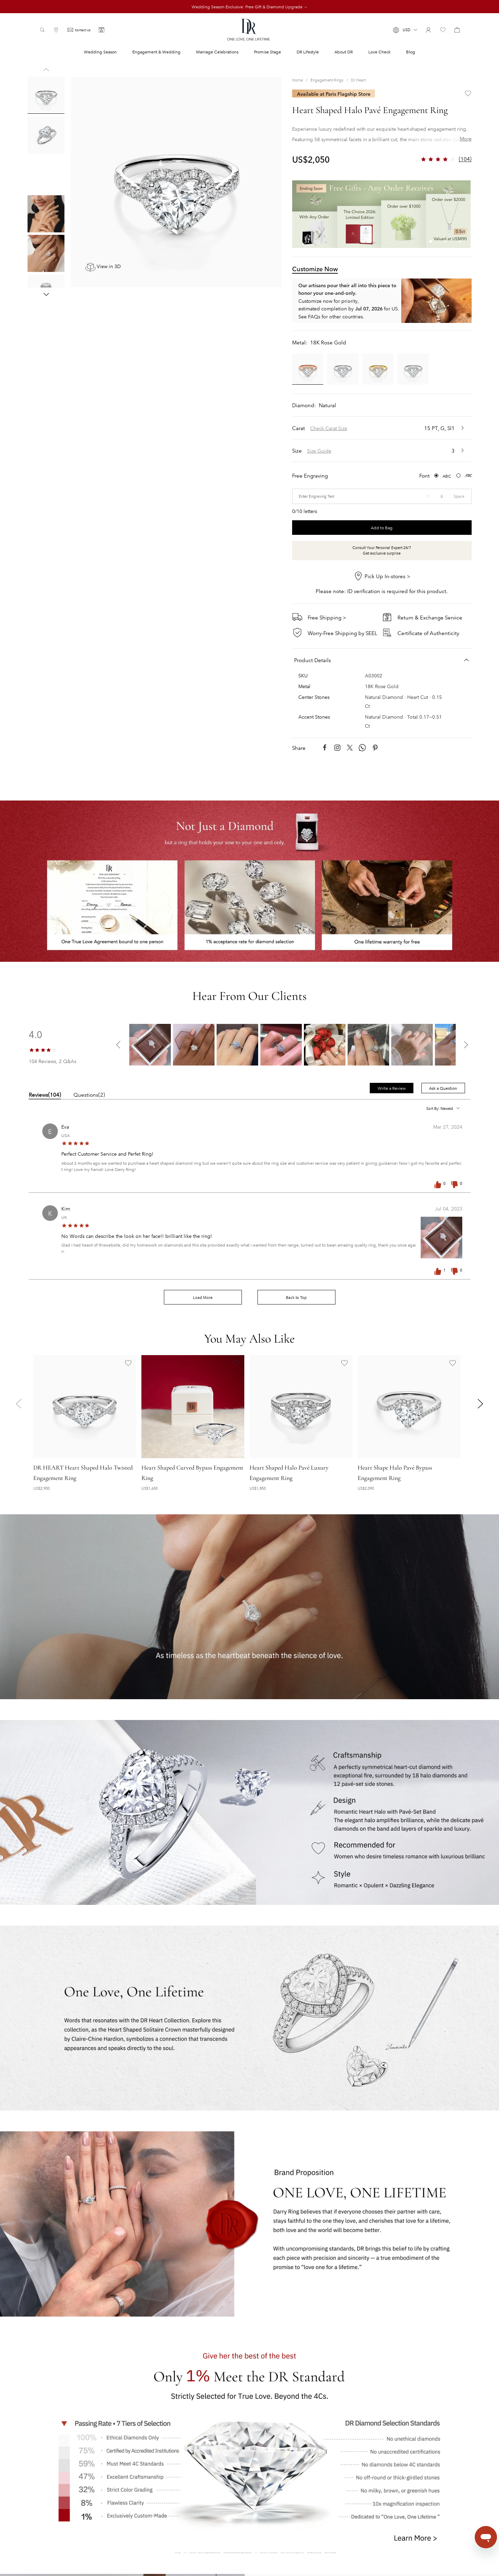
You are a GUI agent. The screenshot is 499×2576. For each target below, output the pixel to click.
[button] (405, 30)
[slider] (43, 1049)
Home (297, 80)
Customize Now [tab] (315, 268)
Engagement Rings (326, 80)
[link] (297, 80)
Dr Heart (358, 80)
